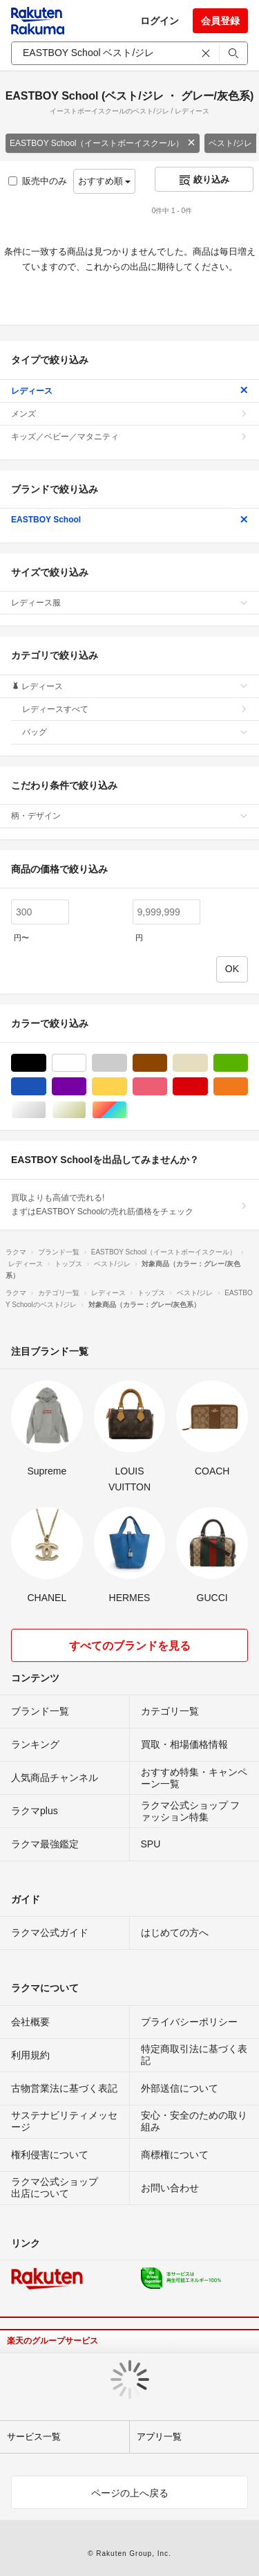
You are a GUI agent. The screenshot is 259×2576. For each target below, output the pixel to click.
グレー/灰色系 (126, 1063)
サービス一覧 (34, 2436)
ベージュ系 (207, 1063)
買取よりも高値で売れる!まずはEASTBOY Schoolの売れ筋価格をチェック (129, 1204)
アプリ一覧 (159, 2436)
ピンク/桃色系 (166, 1086)
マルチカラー (126, 1110)
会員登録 (220, 20)
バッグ (135, 732)
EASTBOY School (129, 519)
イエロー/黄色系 (126, 1086)
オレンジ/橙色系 (247, 1086)
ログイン (159, 20)
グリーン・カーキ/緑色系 (247, 1063)
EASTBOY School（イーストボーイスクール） (102, 143)
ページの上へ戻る (130, 2493)
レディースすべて (135, 709)
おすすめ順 (104, 181)
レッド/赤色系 (207, 1086)
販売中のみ (37, 181)
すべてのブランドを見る (130, 1646)
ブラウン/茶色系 (166, 1063)
